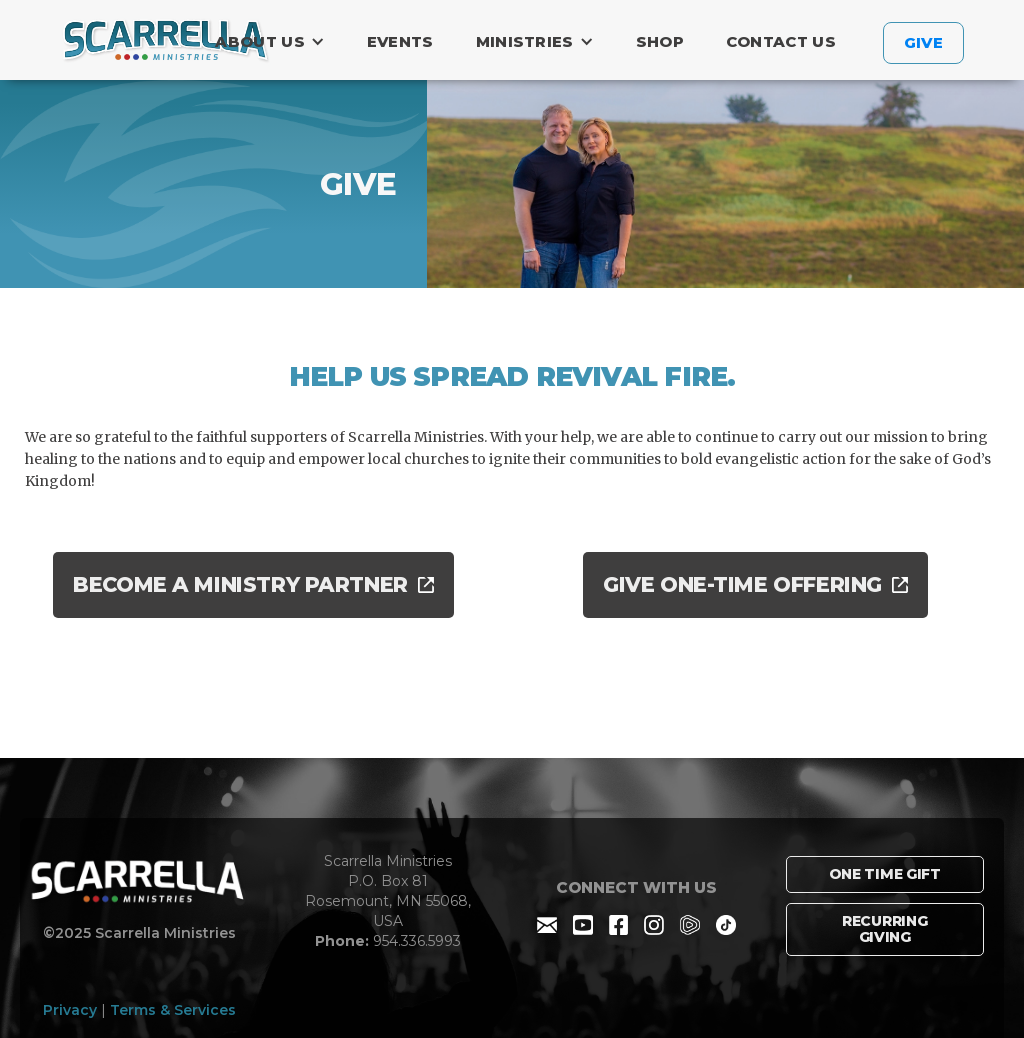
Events (400, 41)
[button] (274, 42)
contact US (781, 41)
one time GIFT (885, 874)
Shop (660, 41)
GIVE (923, 42)
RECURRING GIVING (884, 929)
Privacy (70, 1010)
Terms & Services (173, 1010)
